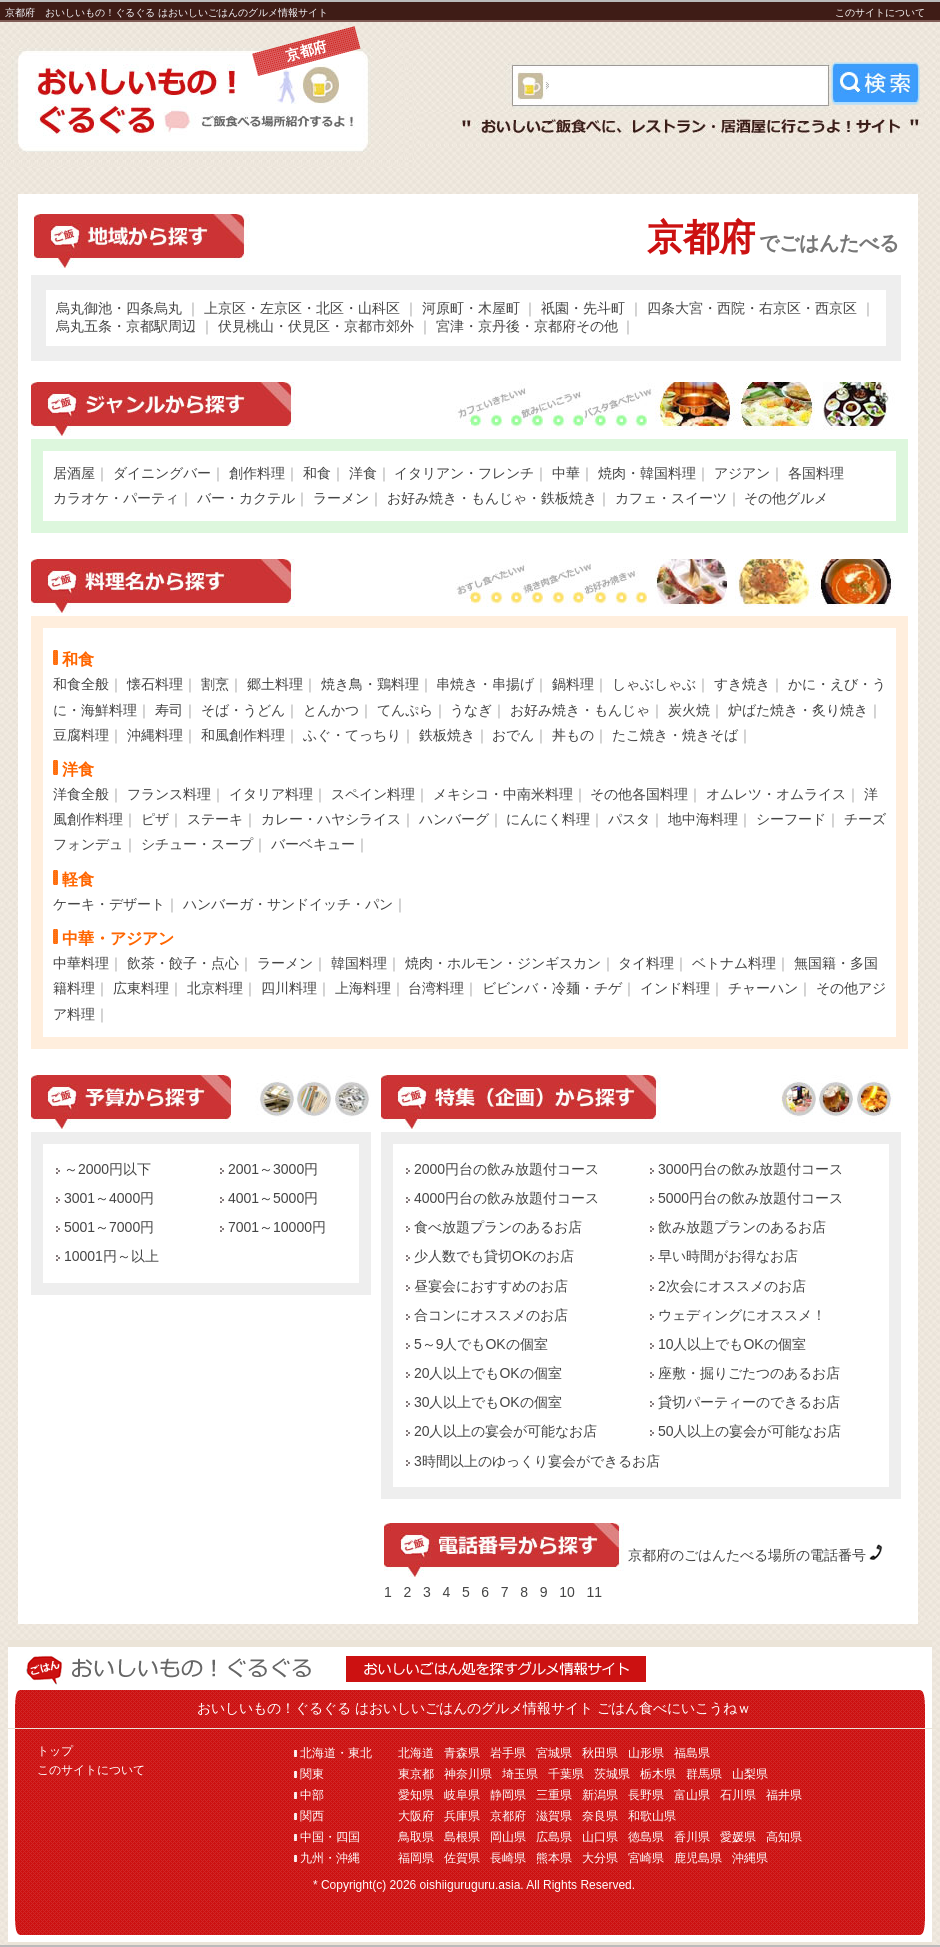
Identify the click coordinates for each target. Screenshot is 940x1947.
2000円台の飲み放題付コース (502, 1169)
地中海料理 (703, 819)
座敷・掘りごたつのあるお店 (745, 1373)
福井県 (784, 1795)
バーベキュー (313, 844)
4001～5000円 (269, 1198)
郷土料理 (275, 684)
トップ (55, 1751)
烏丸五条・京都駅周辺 (126, 326)
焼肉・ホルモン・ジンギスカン (503, 963)
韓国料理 (359, 963)
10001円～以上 (107, 1256)
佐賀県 (462, 1858)
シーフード (791, 819)
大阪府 (416, 1816)
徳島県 (646, 1837)
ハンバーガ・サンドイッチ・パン (288, 904)
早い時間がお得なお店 (724, 1256)
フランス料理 (169, 794)
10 (567, 1592)
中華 (566, 473)
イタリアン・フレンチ (464, 473)
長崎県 (508, 1858)
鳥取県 (416, 1837)
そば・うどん (243, 710)
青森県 (462, 1753)
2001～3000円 (269, 1169)
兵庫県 (462, 1816)
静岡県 (508, 1795)
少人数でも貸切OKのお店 (490, 1256)
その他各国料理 (639, 794)
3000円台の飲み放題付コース (746, 1169)
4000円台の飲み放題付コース (502, 1198)
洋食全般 (81, 794)
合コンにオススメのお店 (487, 1315)
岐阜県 (462, 1795)
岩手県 (508, 1753)
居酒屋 (74, 473)
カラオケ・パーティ (116, 498)
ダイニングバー (162, 473)
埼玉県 (520, 1774)
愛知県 (416, 1795)
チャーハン (763, 988)
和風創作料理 (243, 735)
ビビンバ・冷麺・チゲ (552, 988)
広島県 (554, 1837)
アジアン (742, 473)
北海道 (416, 1753)
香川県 (692, 1837)
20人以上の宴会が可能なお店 (501, 1431)
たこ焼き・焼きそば (675, 735)
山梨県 (750, 1774)
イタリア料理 (271, 794)
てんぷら (405, 710)
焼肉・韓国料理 (647, 473)
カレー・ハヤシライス (331, 819)
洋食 (363, 473)
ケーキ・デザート (109, 904)
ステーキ (215, 819)
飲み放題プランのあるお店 (738, 1227)
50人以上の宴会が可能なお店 (745, 1431)
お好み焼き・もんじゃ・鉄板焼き (492, 498)
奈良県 (600, 1816)
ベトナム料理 (734, 963)
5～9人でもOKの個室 (477, 1344)
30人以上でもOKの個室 (484, 1402)
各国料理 (816, 473)
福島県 (692, 1753)
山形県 (646, 1753)
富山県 (692, 1795)
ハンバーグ (454, 819)
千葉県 (566, 1774)
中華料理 (81, 963)
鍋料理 (573, 684)
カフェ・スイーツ (671, 498)
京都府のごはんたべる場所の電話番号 (747, 1555)
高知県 (784, 1837)
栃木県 (658, 1774)
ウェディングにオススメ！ (738, 1315)
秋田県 (600, 1753)
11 (594, 1592)
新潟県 (600, 1795)
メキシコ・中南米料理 (503, 794)
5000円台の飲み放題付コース (746, 1198)
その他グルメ (786, 498)
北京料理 (215, 988)
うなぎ (471, 710)
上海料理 (363, 988)
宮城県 (554, 1753)
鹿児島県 (698, 1858)
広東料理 (141, 988)
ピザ (155, 819)
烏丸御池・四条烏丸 (119, 308)
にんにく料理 (548, 819)
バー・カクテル (246, 498)
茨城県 (612, 1774)
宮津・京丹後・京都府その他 (527, 326)
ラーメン (341, 498)
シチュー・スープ (197, 844)
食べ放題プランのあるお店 (494, 1227)
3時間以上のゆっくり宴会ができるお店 (533, 1461)
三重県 (554, 1795)
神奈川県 (468, 1774)
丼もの (573, 735)
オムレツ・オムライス (776, 794)
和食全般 (81, 684)
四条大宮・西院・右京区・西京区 (752, 308)
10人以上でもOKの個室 (728, 1344)
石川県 (738, 1795)
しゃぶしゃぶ (654, 684)
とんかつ (331, 710)
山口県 (600, 1837)
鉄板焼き (447, 735)
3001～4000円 (105, 1198)
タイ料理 (646, 963)
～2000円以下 (103, 1169)
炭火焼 (689, 710)
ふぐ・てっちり (352, 735)
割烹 (215, 684)
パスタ (629, 819)
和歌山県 (652, 1816)
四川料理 (289, 988)
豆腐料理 (81, 735)
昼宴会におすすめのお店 (487, 1286)
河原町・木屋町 (471, 308)
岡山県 (508, 1837)
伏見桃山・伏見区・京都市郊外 (316, 326)
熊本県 (554, 1858)
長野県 (646, 1795)
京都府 (508, 1816)
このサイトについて (880, 12)
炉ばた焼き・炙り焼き (798, 710)
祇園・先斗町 (583, 308)
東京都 (416, 1774)
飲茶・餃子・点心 (183, 963)
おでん (513, 735)
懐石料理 (155, 684)
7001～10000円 (273, 1227)
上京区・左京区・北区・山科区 (302, 308)
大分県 (600, 1858)
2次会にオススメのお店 (728, 1286)
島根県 (462, 1837)
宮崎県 (646, 1858)
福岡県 (416, 1858)
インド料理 (675, 988)
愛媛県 (738, 1837)
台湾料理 (436, 988)
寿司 (169, 710)
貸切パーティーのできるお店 (745, 1402)
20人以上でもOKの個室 (484, 1373)
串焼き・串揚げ (485, 684)
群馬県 (704, 1774)
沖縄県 (750, 1858)
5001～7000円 (105, 1227)
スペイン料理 (373, 794)
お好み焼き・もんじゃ (580, 710)
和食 (317, 473)
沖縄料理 (155, 735)
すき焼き (742, 684)
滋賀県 (554, 1816)
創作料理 (257, 473)
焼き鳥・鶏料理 (370, 684)
